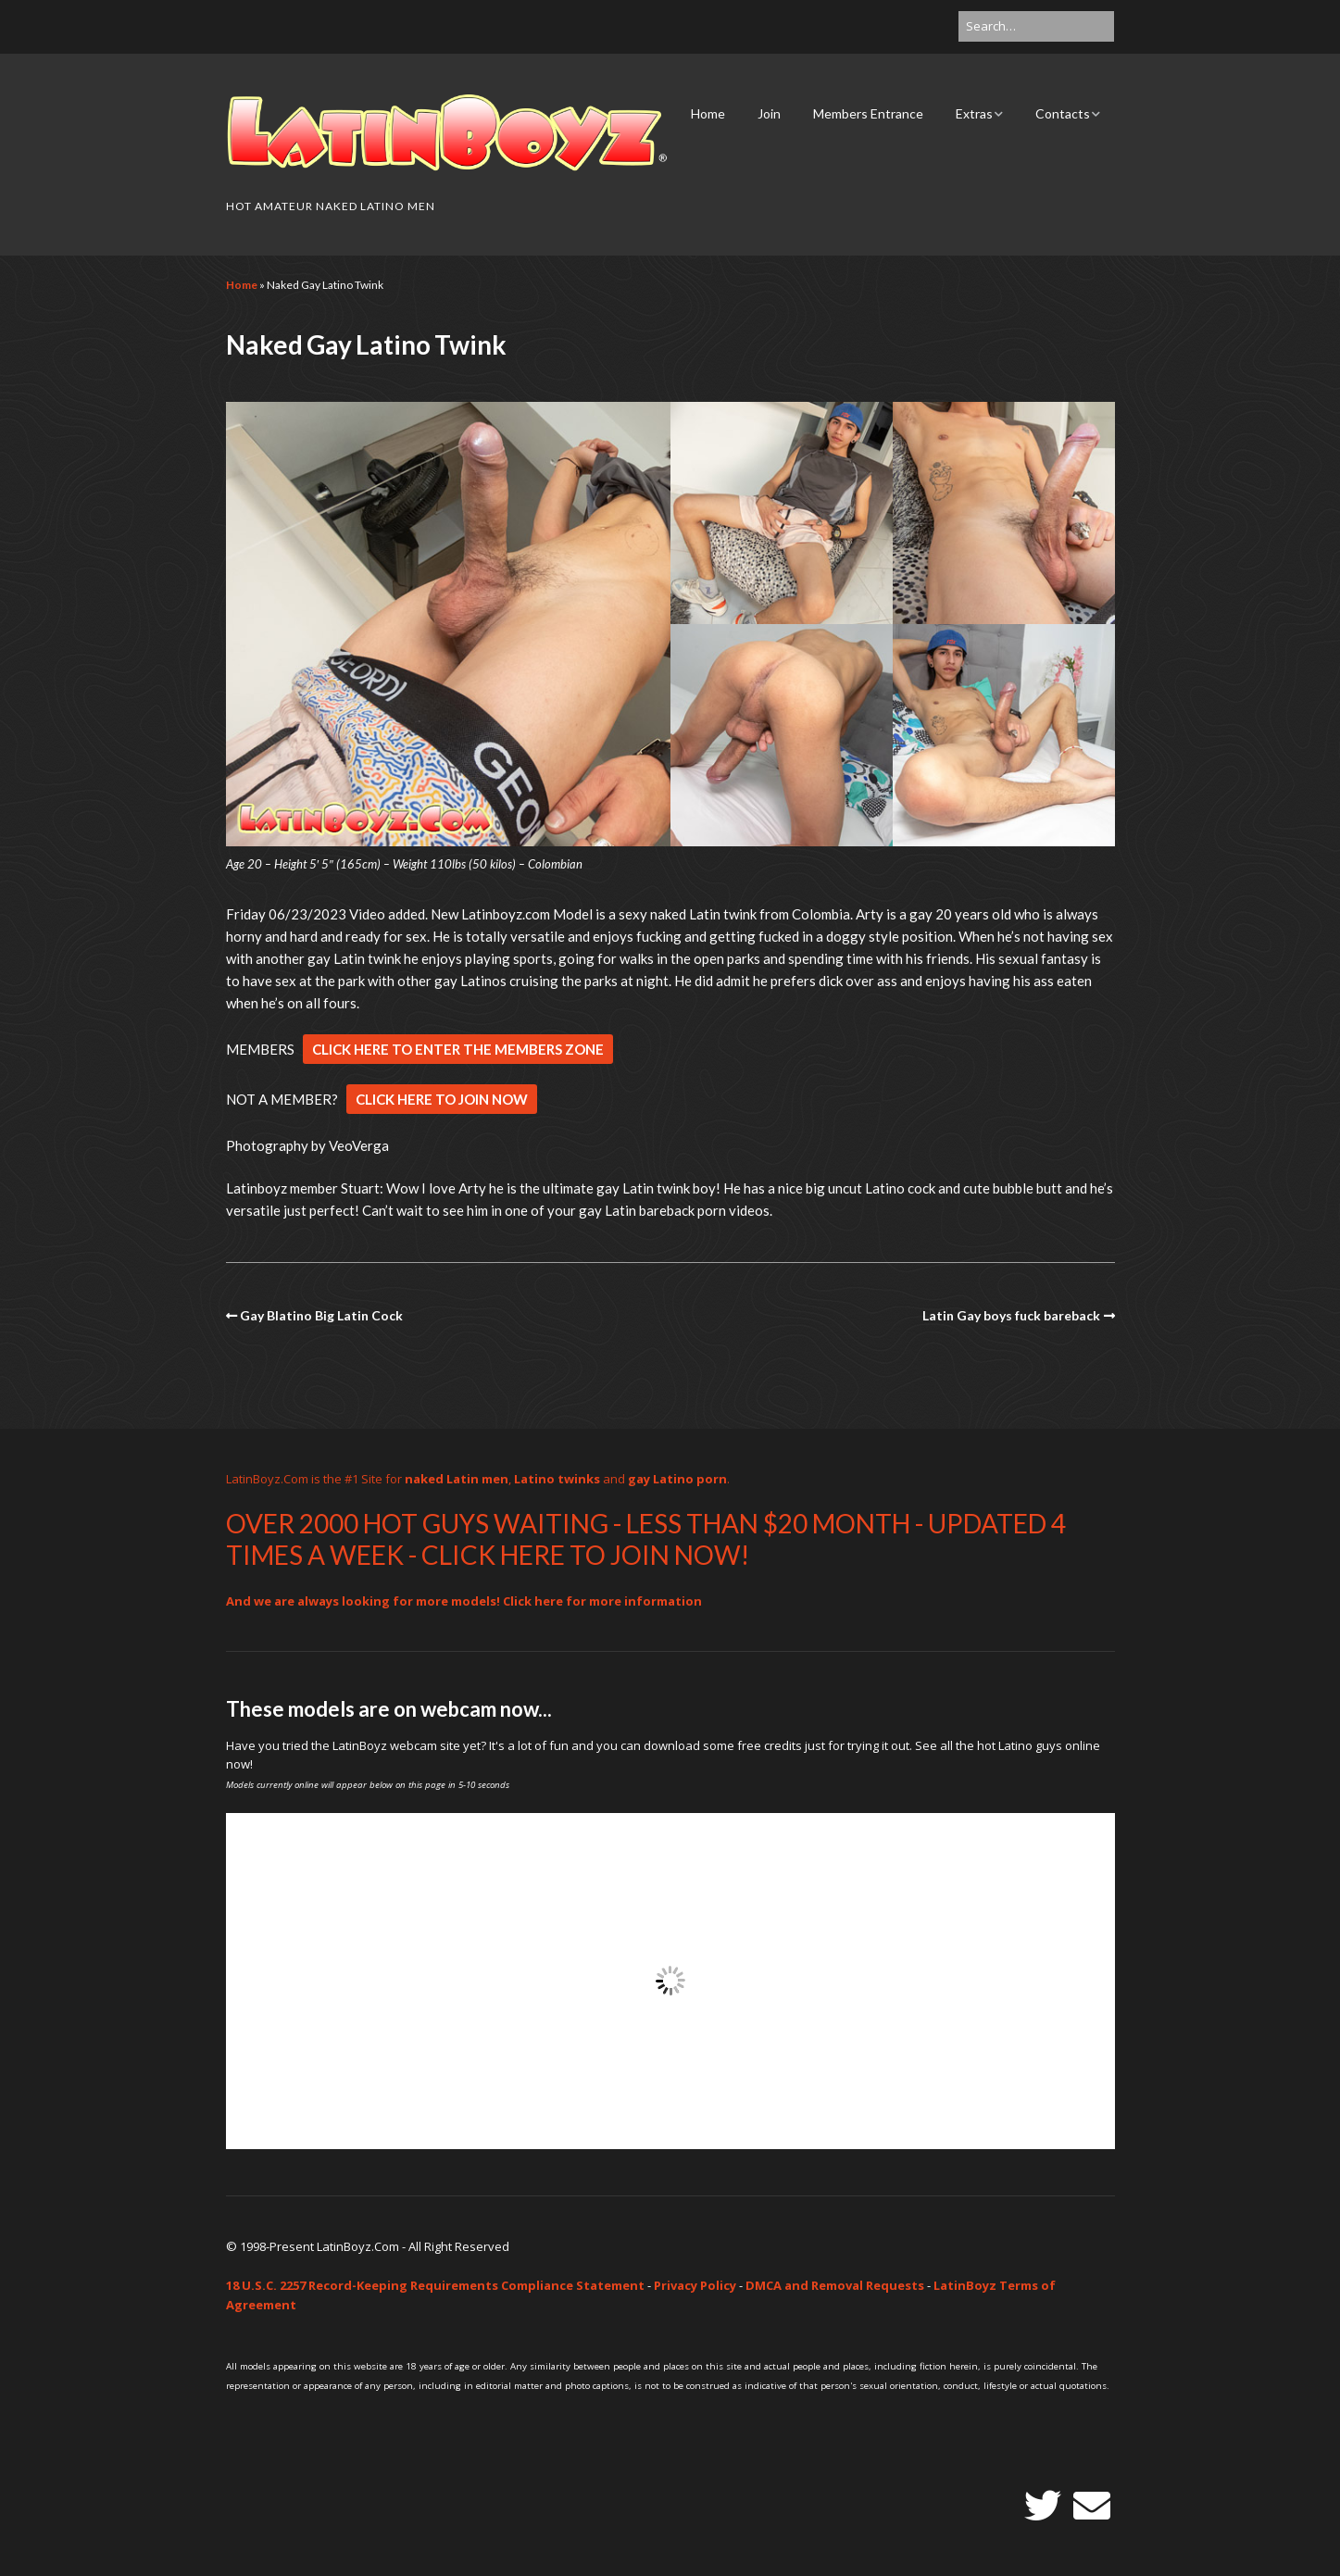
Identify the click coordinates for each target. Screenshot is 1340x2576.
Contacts (1062, 113)
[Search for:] (1036, 26)
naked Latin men (456, 1478)
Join (769, 113)
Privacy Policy (695, 2285)
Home (708, 113)
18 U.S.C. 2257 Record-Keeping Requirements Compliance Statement (435, 2285)
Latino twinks (557, 1478)
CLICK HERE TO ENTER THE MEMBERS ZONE (458, 1049)
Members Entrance (868, 113)
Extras (974, 113)
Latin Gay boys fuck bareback (1011, 1315)
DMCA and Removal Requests (834, 2285)
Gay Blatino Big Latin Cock (321, 1315)
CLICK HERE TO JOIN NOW (442, 1099)
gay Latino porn (677, 1478)
